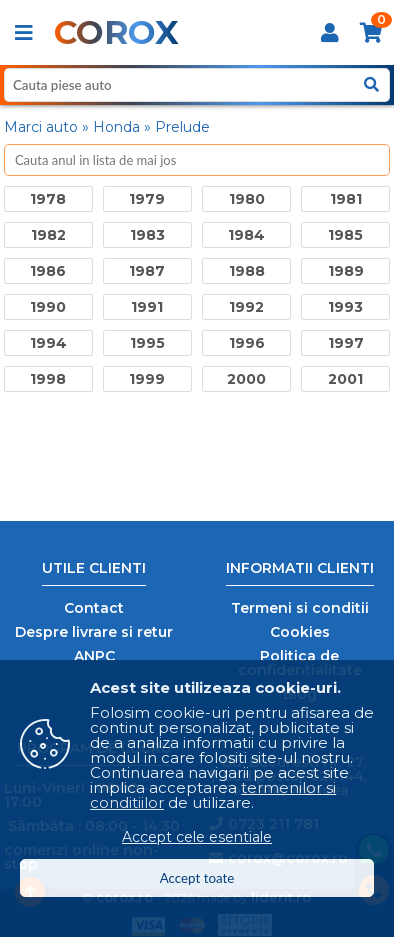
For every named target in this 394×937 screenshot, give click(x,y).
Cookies (300, 632)
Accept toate (197, 878)
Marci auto (41, 127)
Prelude (182, 127)
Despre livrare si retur (94, 632)
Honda (116, 127)
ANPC (94, 656)
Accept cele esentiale (197, 837)
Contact (94, 608)
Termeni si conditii (300, 608)
